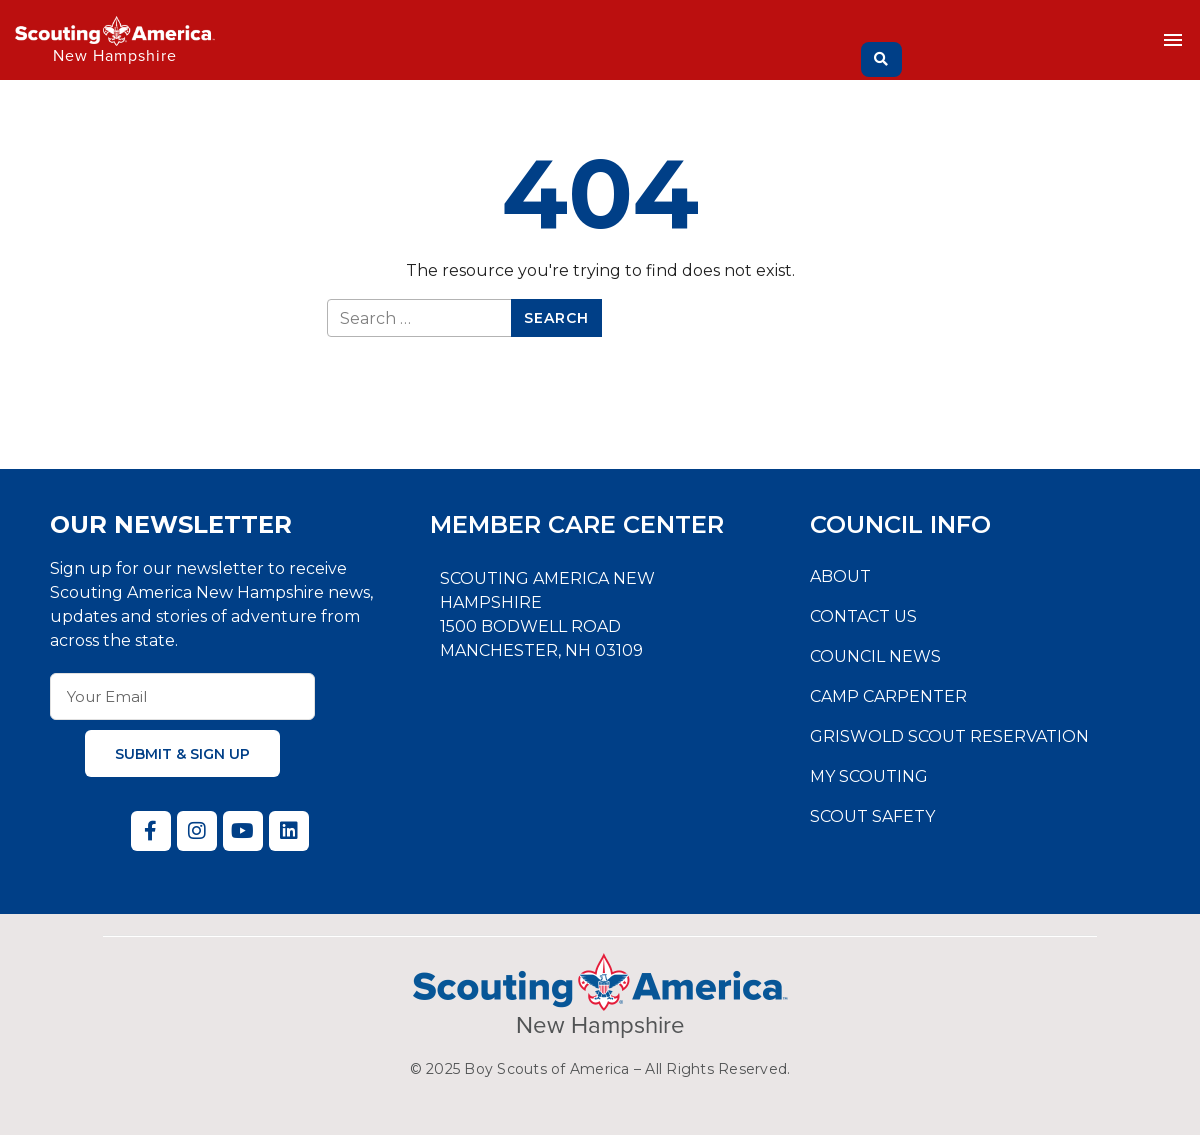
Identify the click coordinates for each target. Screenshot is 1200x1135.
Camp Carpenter (888, 696)
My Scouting (869, 776)
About (840, 576)
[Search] (881, 59)
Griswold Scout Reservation (949, 736)
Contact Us (863, 616)
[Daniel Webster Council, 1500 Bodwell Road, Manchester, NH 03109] (600, 772)
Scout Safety (872, 816)
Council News (875, 656)
